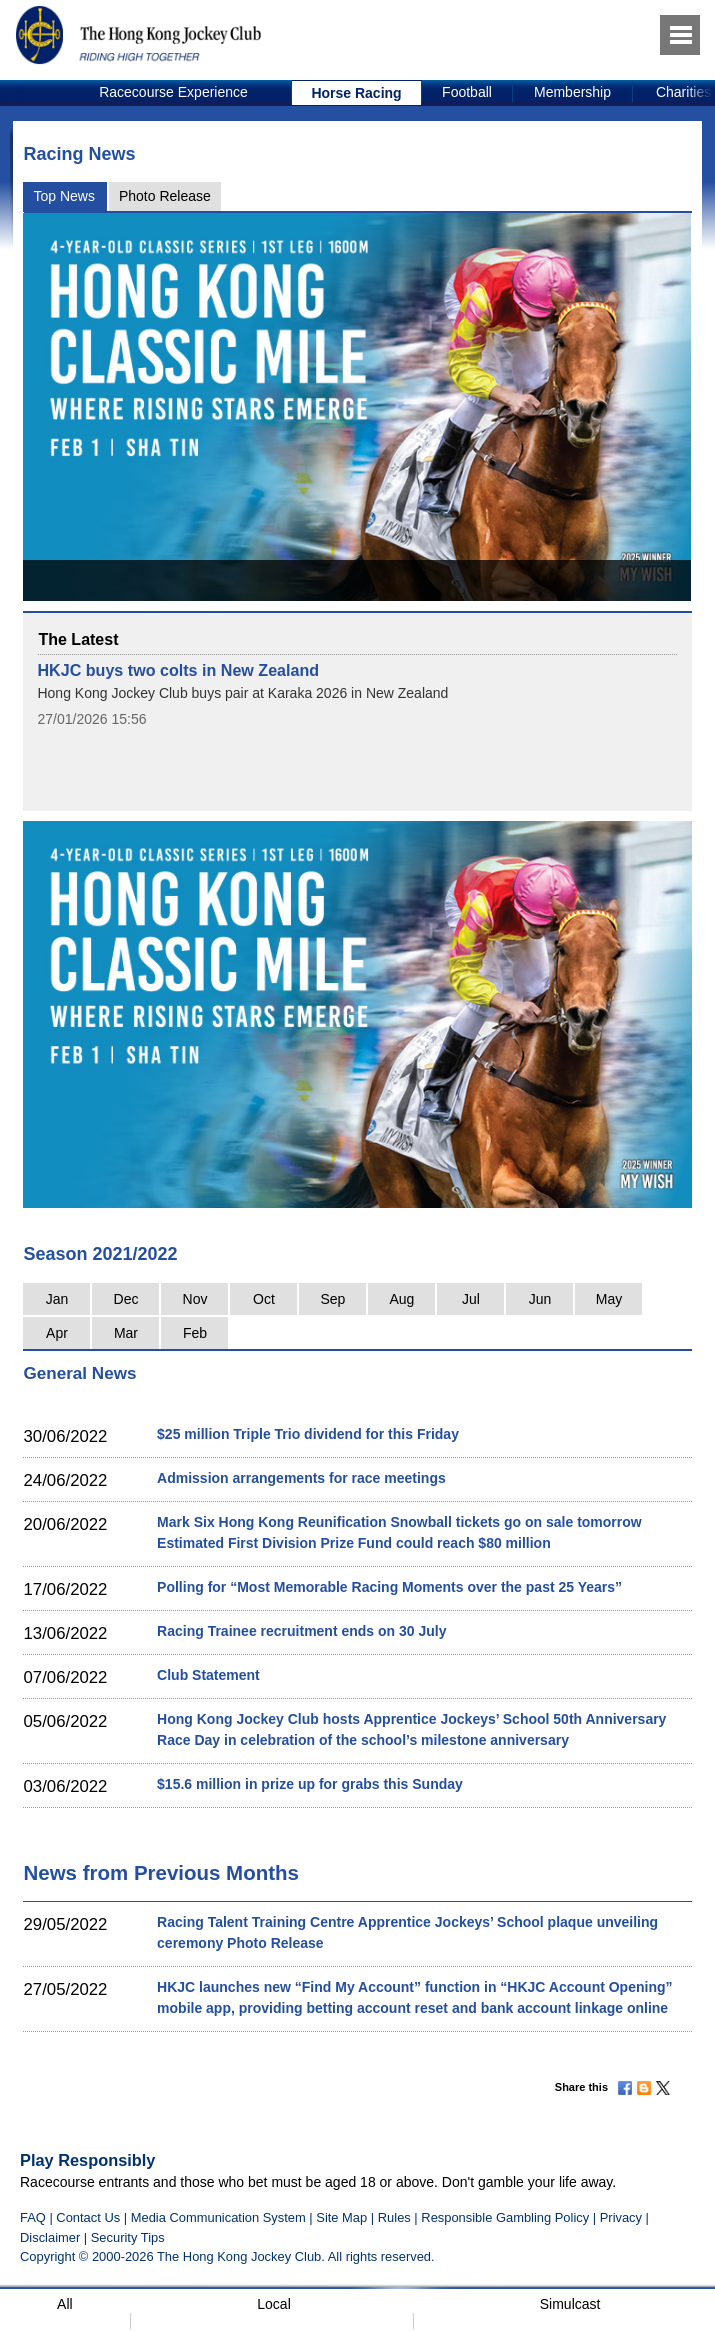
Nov (195, 1299)
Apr (57, 1333)
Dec (126, 1299)
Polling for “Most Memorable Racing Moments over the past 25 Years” (389, 1587)
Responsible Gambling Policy (505, 2217)
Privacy (621, 2217)
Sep (333, 1299)
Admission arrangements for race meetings (301, 1478)
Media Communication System (218, 2217)
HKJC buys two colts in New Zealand (178, 670)
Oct (264, 1299)
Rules (396, 2217)
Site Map (341, 2217)
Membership (572, 92)
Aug (402, 1299)
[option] (174, 93)
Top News (63, 196)
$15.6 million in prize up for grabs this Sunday (310, 1784)
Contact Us (88, 2217)
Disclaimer (50, 2237)
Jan (57, 1299)
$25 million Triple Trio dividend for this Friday (308, 1434)
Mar (126, 1333)
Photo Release (165, 196)
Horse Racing (356, 93)
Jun (540, 1299)
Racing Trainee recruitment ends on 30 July (301, 1631)
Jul (471, 1299)
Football (467, 92)
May (609, 1299)
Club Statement (208, 1675)
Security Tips (128, 2237)
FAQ (33, 2217)
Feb (195, 1333)
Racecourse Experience (173, 92)
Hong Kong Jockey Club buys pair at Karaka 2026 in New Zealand (242, 693)
